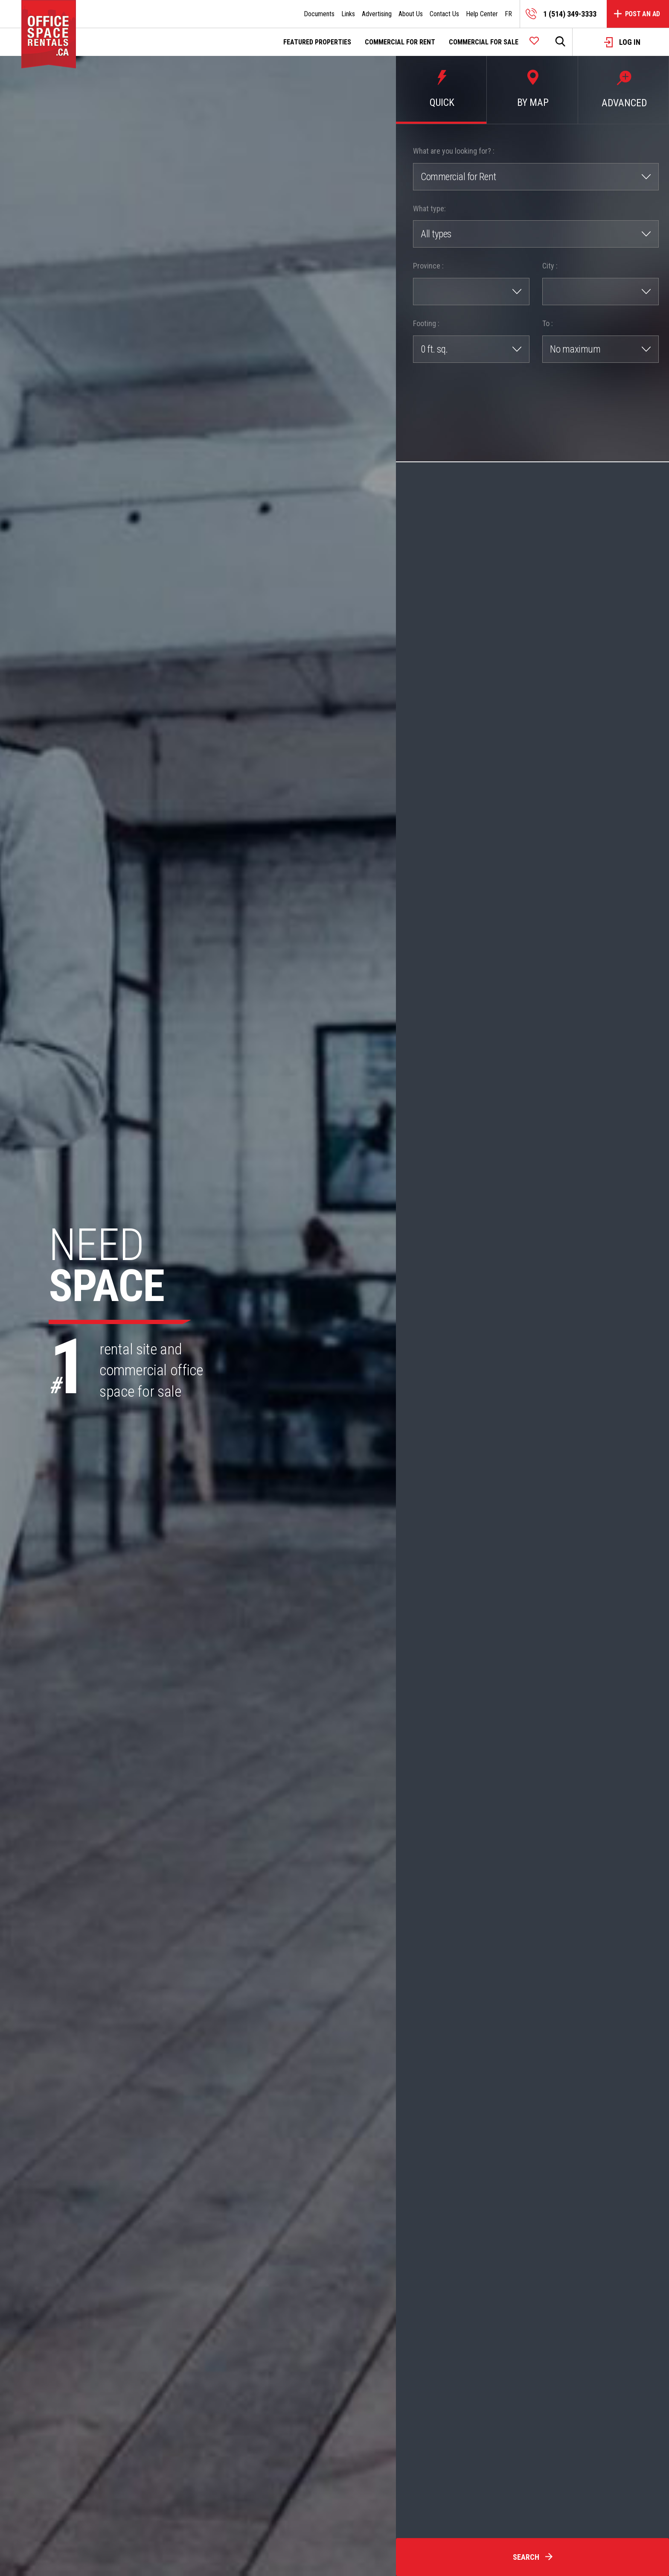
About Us (410, 14)
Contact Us (444, 14)
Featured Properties (317, 42)
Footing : (426, 323)
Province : (428, 265)
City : (550, 265)
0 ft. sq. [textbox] (434, 349)
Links (348, 14)
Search (533, 2557)
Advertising (377, 14)
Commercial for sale (483, 42)
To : (547, 323)
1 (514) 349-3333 (561, 13)
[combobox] (536, 176)
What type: (429, 208)
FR (508, 14)
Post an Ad (637, 14)
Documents (319, 14)
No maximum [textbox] (575, 349)
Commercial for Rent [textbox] (458, 177)
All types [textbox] (436, 234)
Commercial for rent (400, 42)
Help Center (482, 14)
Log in (622, 42)
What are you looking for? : (453, 150)
